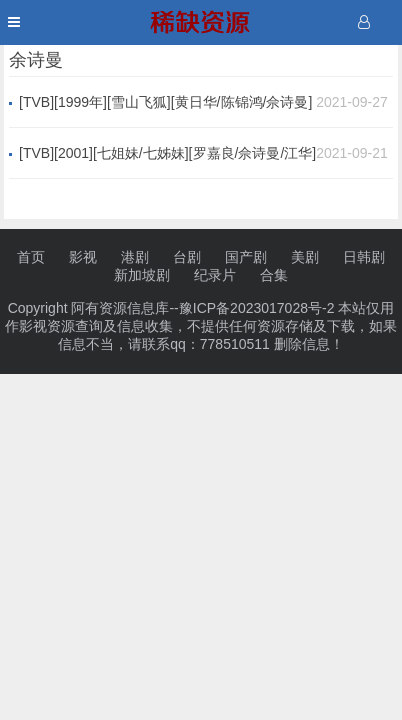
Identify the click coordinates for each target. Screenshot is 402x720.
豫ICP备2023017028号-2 (257, 308)
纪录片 (215, 275)
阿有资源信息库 (120, 308)
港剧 (135, 257)
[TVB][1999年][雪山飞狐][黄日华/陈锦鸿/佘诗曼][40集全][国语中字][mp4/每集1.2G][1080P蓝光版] (165, 103)
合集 (274, 275)
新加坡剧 (142, 275)
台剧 (187, 257)
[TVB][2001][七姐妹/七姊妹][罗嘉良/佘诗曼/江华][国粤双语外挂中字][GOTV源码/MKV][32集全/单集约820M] (167, 154)
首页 (31, 257)
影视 (83, 257)
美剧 (305, 257)
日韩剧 (364, 257)
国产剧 (246, 257)
